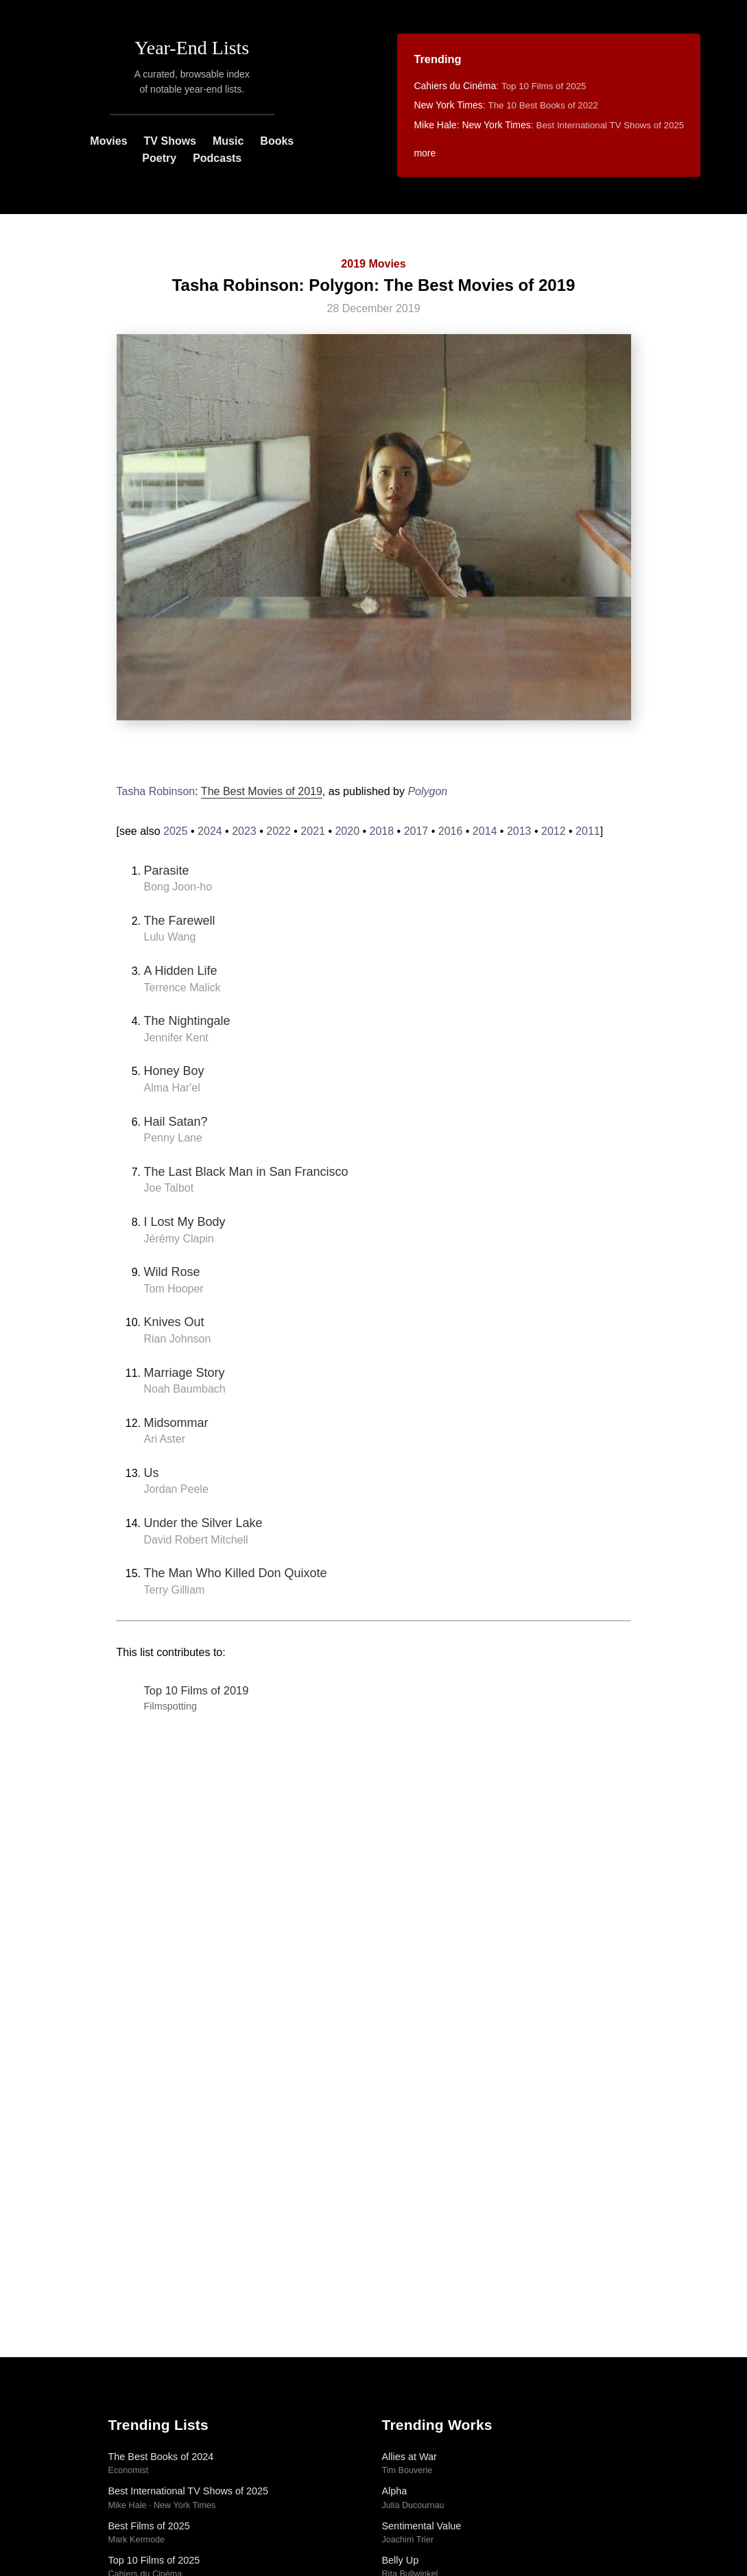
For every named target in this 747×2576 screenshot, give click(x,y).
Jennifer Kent (176, 1037)
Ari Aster (164, 1439)
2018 (382, 831)
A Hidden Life (180, 971)
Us (151, 1473)
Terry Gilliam (174, 1590)
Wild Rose (172, 1272)
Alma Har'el (172, 1088)
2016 (450, 831)
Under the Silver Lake (203, 1523)
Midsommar (176, 1423)
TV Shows (170, 141)
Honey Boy (174, 1071)
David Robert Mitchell (196, 1540)
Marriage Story (184, 1373)
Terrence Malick (182, 987)
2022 (278, 831)
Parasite (166, 870)
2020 (347, 831)
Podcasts (217, 158)
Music (228, 141)
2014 (485, 831)
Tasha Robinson (156, 791)
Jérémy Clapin (179, 1238)
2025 (175, 831)
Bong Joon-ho (178, 887)
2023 (244, 831)
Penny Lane (173, 1138)
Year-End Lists (191, 47)
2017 (416, 831)
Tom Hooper (174, 1289)
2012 (553, 831)
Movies (108, 141)
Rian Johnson (177, 1339)
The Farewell (179, 920)
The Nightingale (187, 1021)
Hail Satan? (176, 1122)
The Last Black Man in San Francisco (246, 1172)
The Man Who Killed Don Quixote (235, 1573)
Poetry (159, 158)
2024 (210, 831)
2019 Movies (373, 264)
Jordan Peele (176, 1489)
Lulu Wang (170, 937)
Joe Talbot (169, 1188)
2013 (519, 831)
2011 (588, 831)
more (425, 152)
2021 (312, 831)
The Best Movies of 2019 (261, 791)
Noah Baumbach (185, 1389)
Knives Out (174, 1322)
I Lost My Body (185, 1222)
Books (277, 141)
